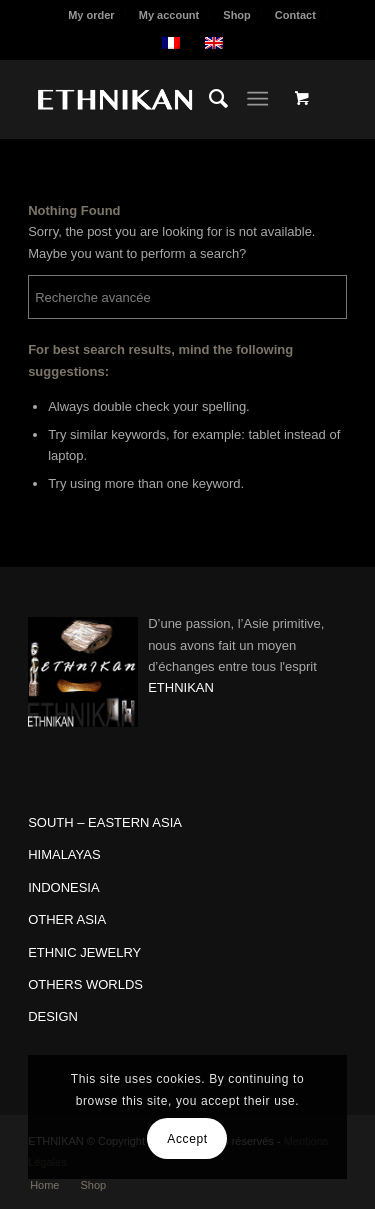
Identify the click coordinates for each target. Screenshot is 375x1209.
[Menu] (257, 99)
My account (169, 15)
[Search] (208, 99)
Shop (237, 15)
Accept (187, 1139)
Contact (295, 15)
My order (91, 15)
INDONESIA (64, 887)
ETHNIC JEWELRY (84, 952)
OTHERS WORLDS (85, 984)
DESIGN (53, 1016)
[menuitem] (91, 15)
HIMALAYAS (64, 854)
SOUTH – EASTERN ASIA (105, 822)
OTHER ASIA (67, 919)
